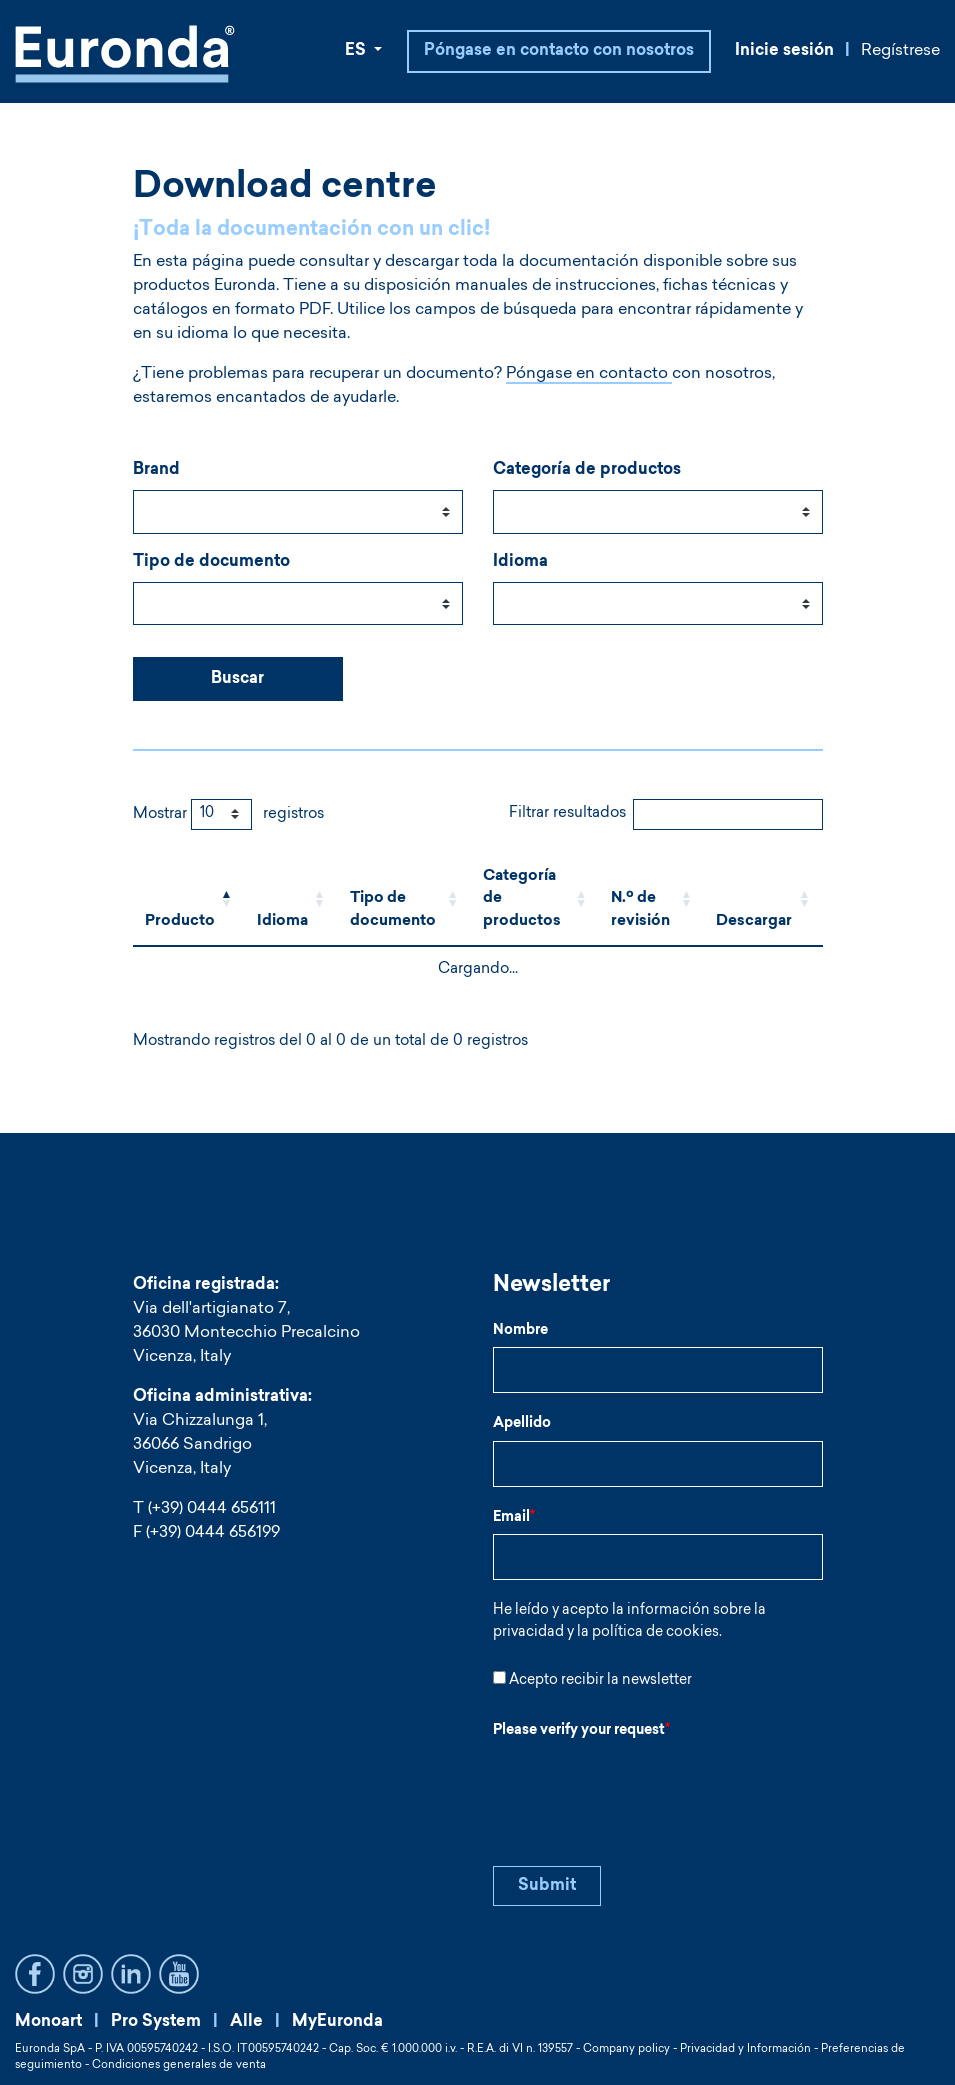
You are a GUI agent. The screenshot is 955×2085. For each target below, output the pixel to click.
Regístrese (900, 51)
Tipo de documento (211, 562)
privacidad (528, 1633)
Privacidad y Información (745, 2049)
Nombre (520, 1331)
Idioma (520, 562)
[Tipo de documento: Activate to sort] (404, 900)
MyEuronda (337, 2022)
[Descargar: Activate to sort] (763, 900)
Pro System (156, 2022)
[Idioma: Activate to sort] (291, 900)
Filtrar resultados (567, 813)
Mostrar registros (228, 814)
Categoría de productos (587, 470)
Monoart (48, 2022)
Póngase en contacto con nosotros (559, 51)
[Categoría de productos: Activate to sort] (535, 900)
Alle (246, 2022)
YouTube (179, 1974)
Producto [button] (180, 921)
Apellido (522, 1424)
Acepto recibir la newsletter (600, 1681)
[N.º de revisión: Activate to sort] (651, 900)
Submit (547, 1886)
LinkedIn (131, 1974)
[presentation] (645, 1787)
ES (357, 51)
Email (514, 1518)
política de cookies (655, 1633)
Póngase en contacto (587, 374)
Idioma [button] (282, 921)
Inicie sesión (784, 51)
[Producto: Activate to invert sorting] (189, 900)
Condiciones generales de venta (179, 2065)
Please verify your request (581, 1731)
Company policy (626, 2049)
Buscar (237, 679)
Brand (156, 470)
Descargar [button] (754, 921)
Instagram (83, 1974)
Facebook (35, 1974)
